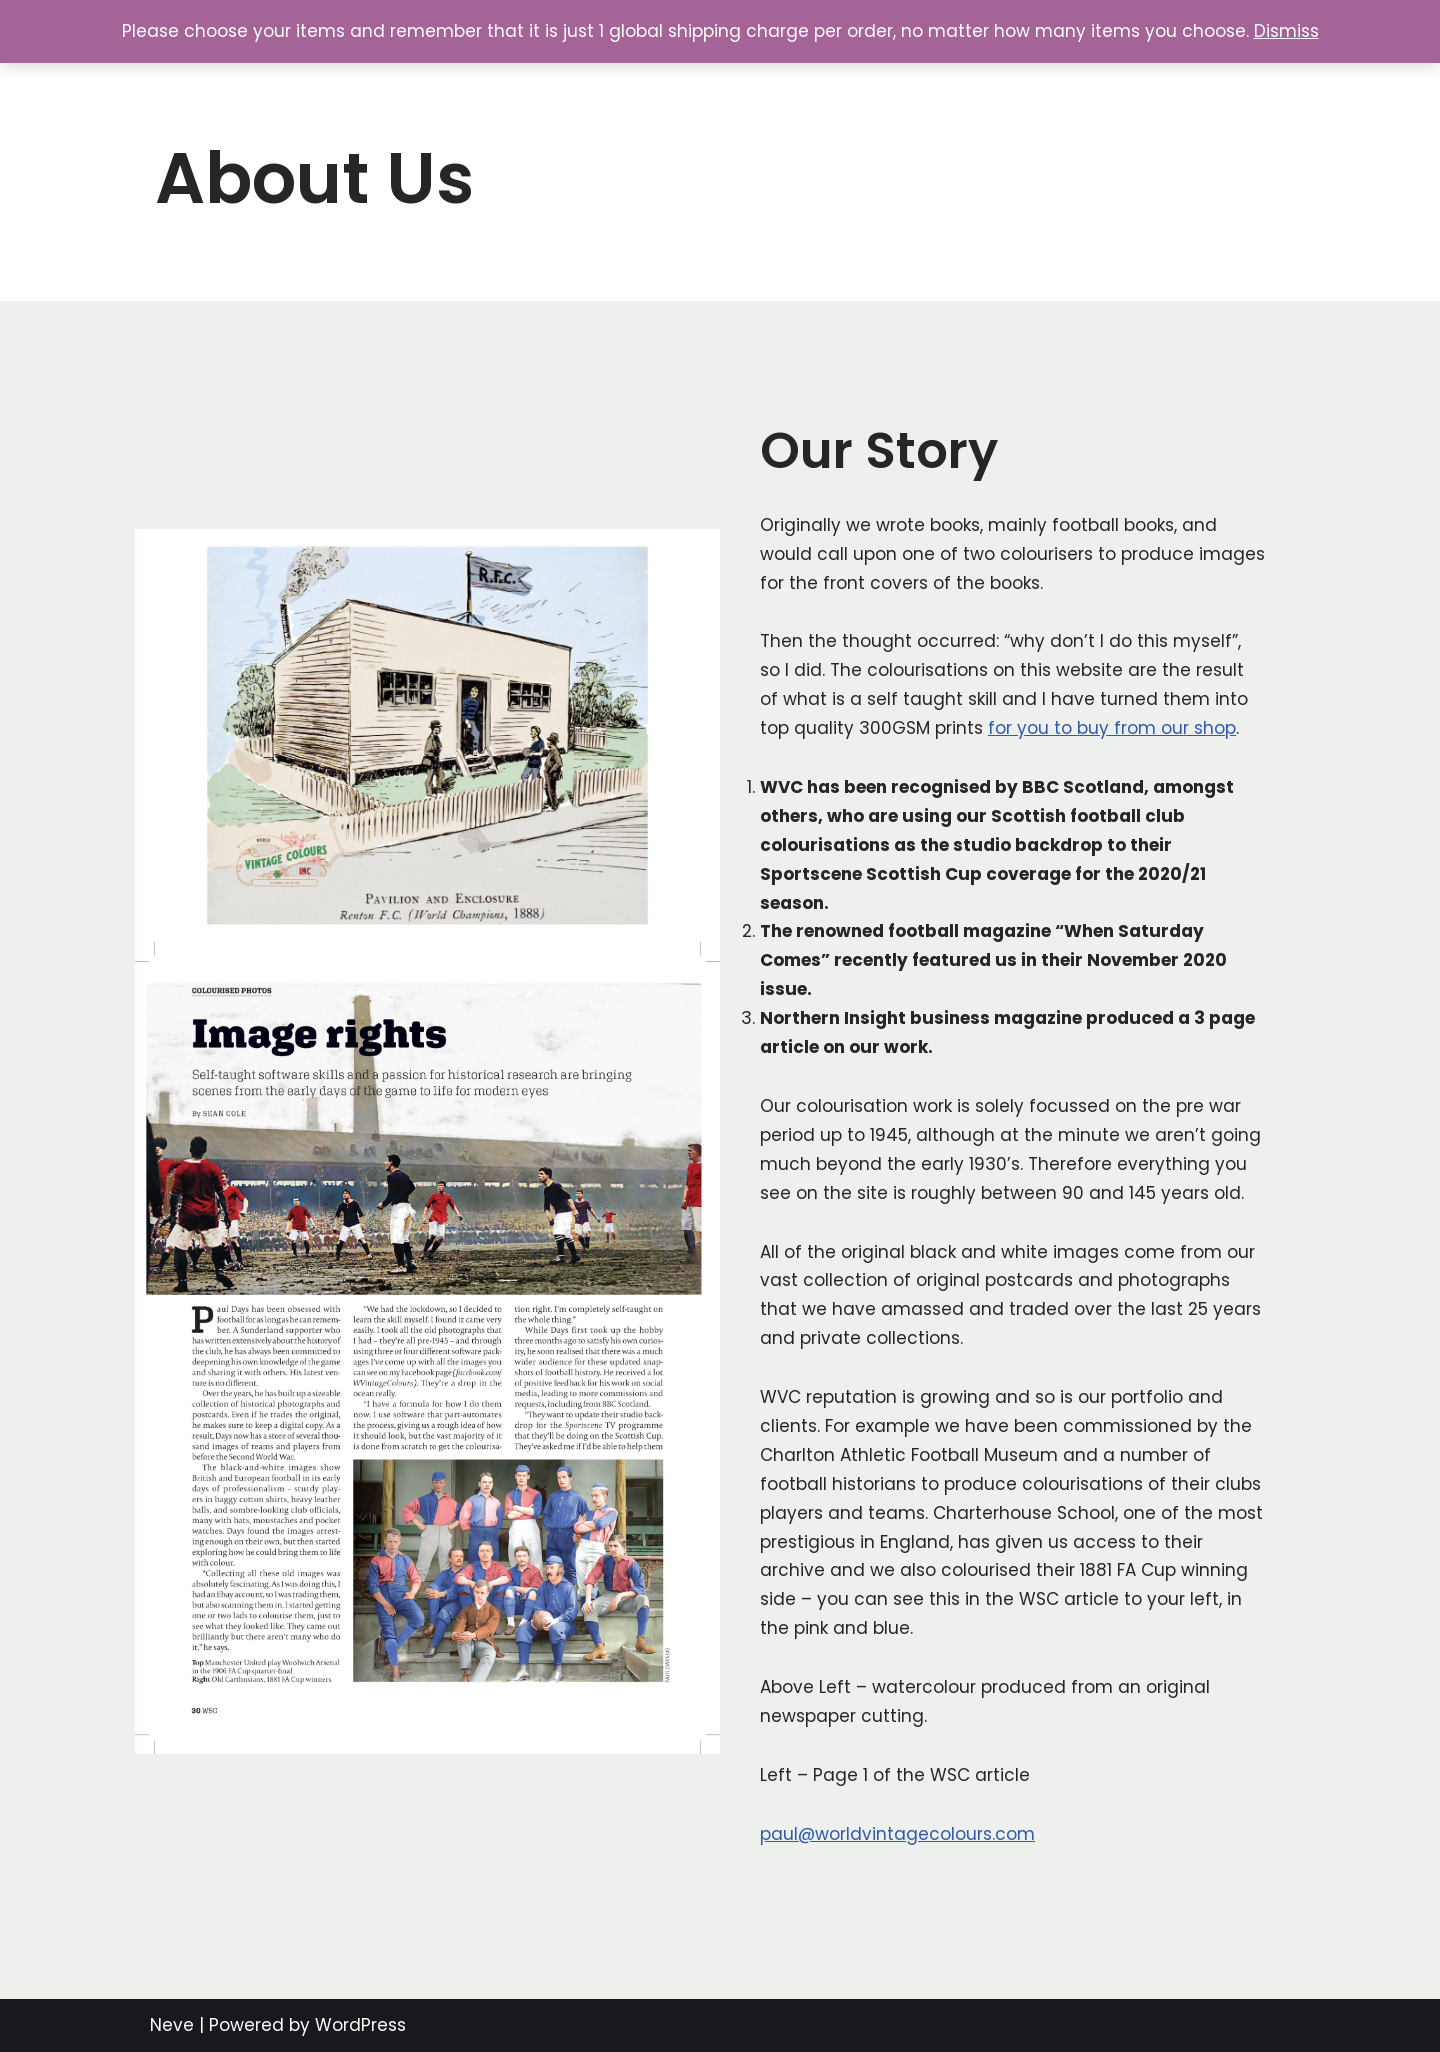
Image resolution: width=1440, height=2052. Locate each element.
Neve (172, 2025)
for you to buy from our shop (1112, 728)
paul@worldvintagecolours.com (897, 1834)
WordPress (360, 2025)
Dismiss (1286, 31)
